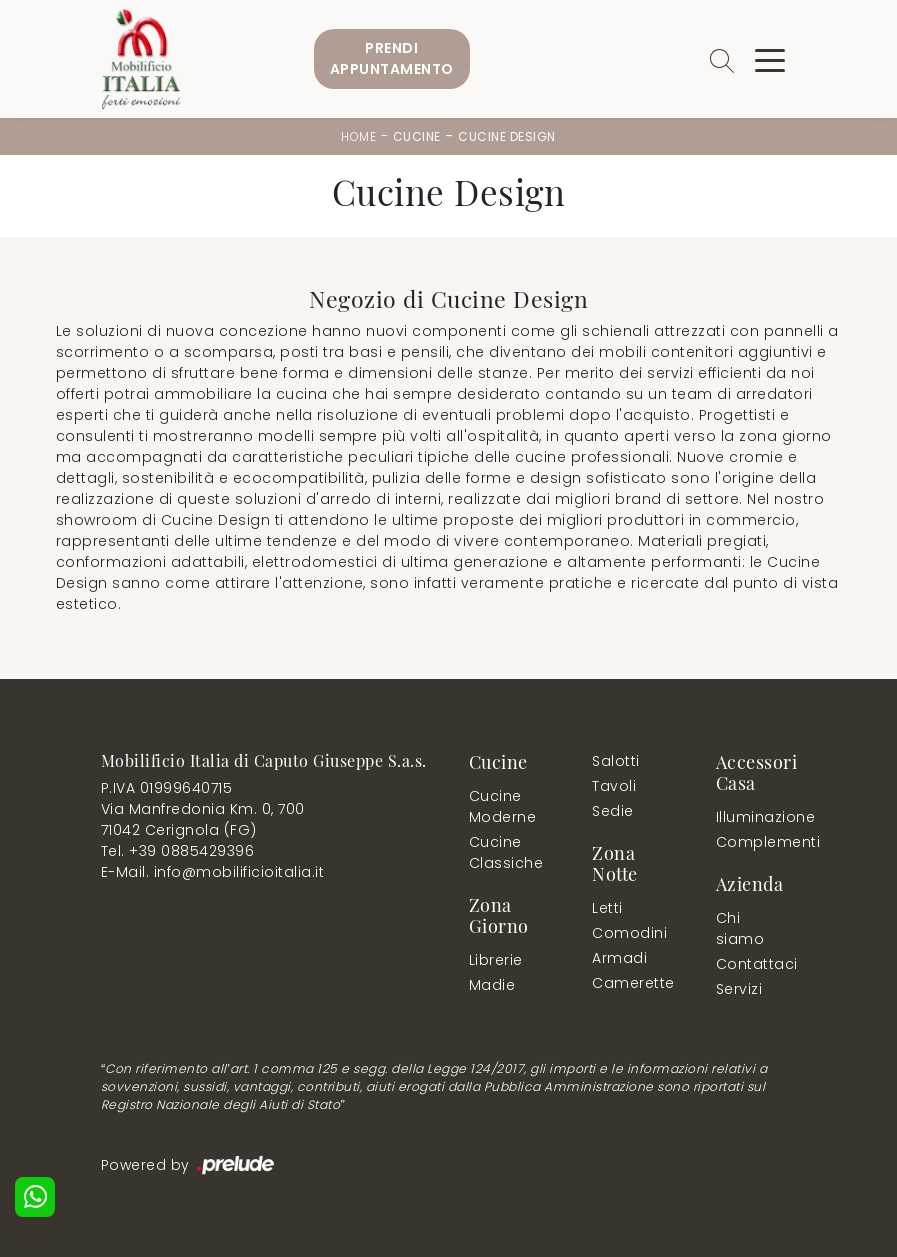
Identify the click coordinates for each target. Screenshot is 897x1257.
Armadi (619, 958)
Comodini (628, 933)
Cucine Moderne (503, 806)
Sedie (613, 811)
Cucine (417, 136)
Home (358, 136)
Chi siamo (740, 928)
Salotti (616, 761)
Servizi (739, 989)
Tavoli (614, 786)
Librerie (496, 960)
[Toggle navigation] (770, 59)
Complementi (756, 842)
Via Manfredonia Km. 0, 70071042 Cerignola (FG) (203, 819)
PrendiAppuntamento (392, 58)
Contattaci (752, 964)
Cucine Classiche (506, 852)
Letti (607, 908)
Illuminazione (752, 817)
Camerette (632, 983)
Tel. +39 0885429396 (178, 851)
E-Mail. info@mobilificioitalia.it (213, 872)
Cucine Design (507, 136)
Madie (492, 985)
